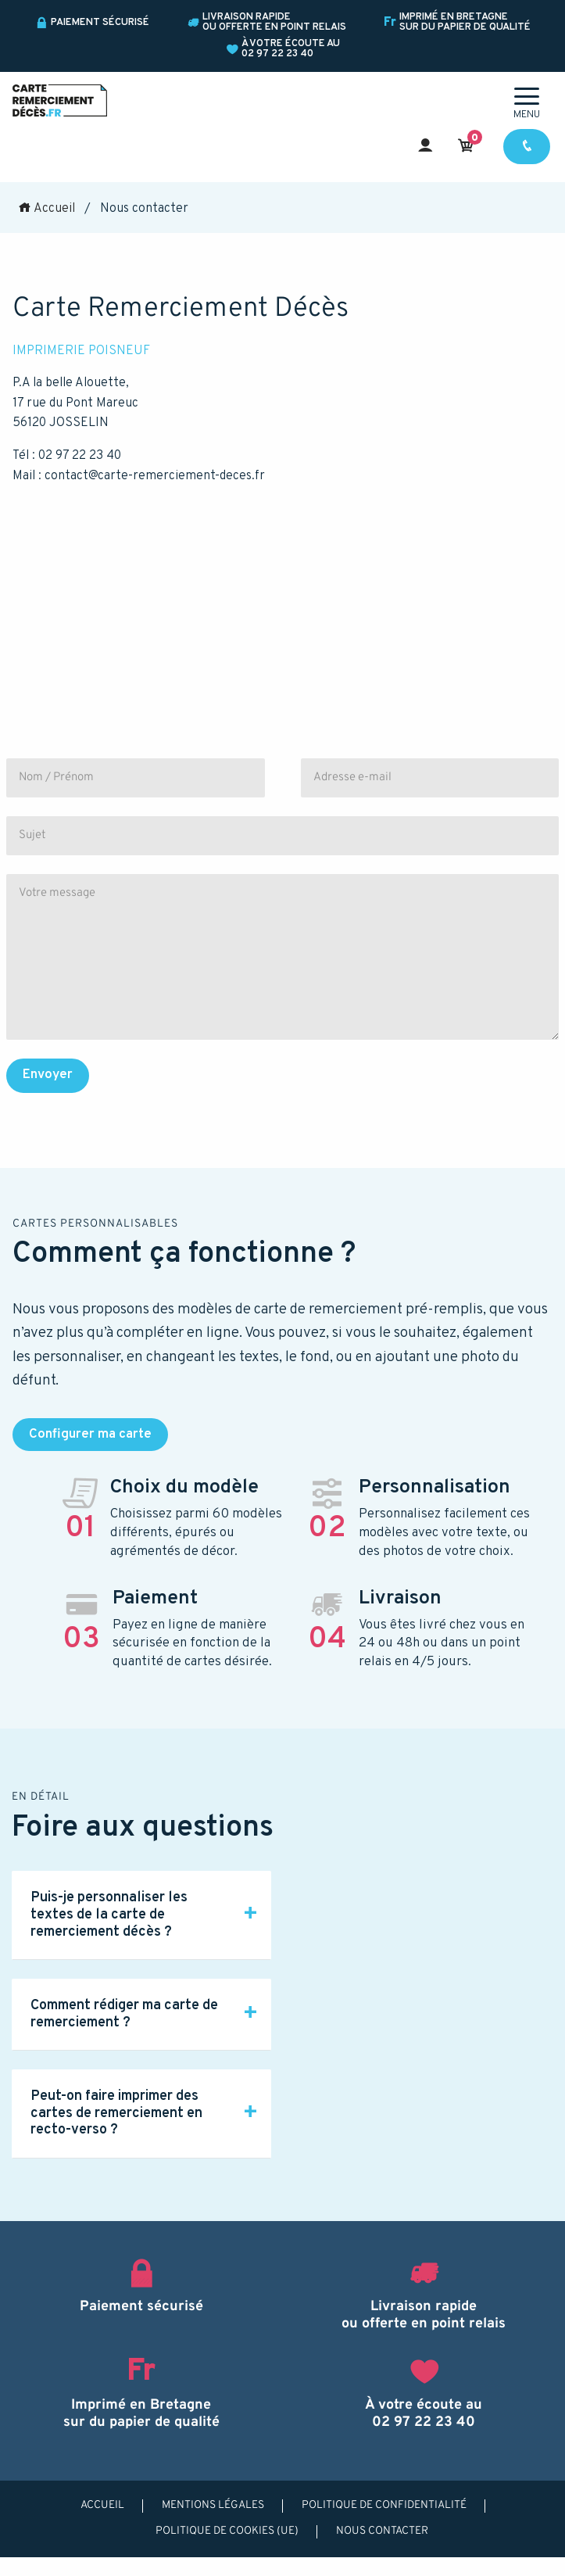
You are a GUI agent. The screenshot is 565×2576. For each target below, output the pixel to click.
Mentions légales (213, 2505)
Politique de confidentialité (384, 2505)
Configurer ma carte (90, 1434)
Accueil (46, 209)
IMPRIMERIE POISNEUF (81, 351)
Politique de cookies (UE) (227, 2531)
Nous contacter (382, 2531)
